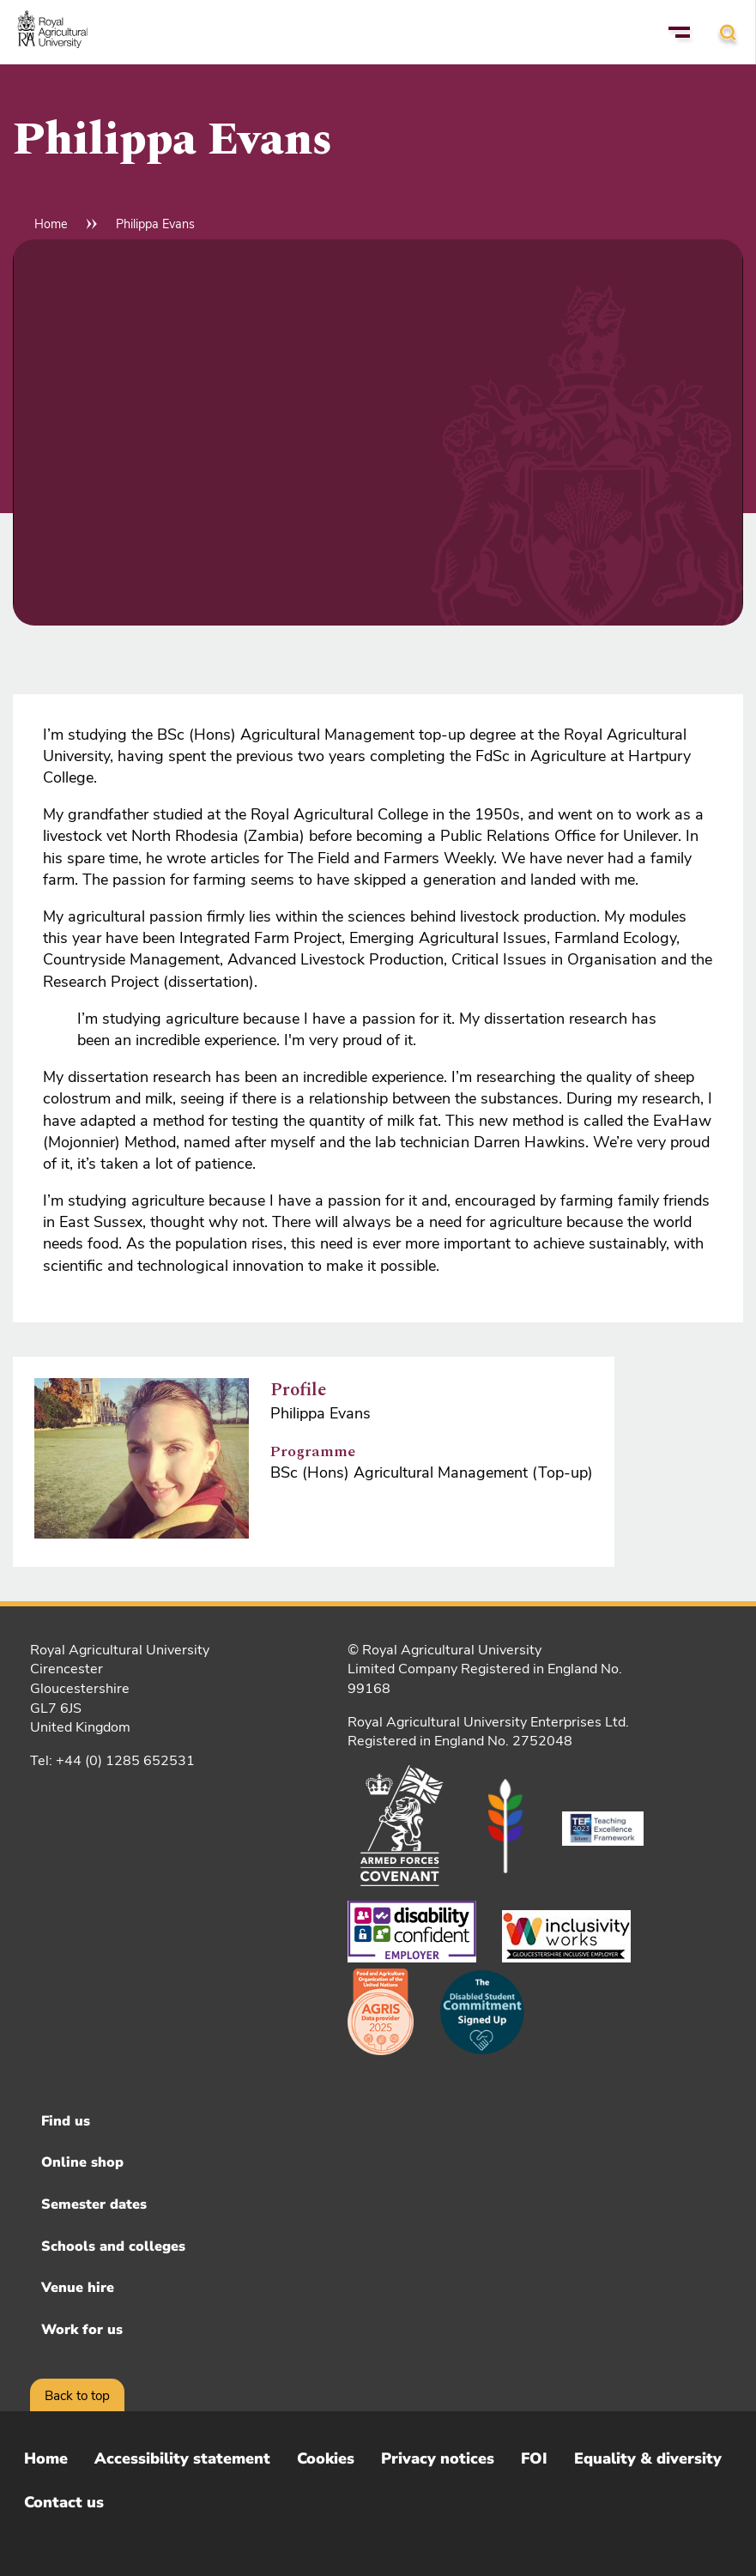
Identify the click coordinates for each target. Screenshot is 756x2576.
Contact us (64, 2502)
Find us (65, 2121)
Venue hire (77, 2287)
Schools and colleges (113, 2246)
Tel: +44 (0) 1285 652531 (112, 1760)
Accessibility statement (182, 2458)
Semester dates (94, 2204)
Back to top (77, 2395)
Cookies (325, 2458)
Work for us (82, 2329)
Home (51, 224)
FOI (534, 2458)
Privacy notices (437, 2458)
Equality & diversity (648, 2458)
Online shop (82, 2162)
